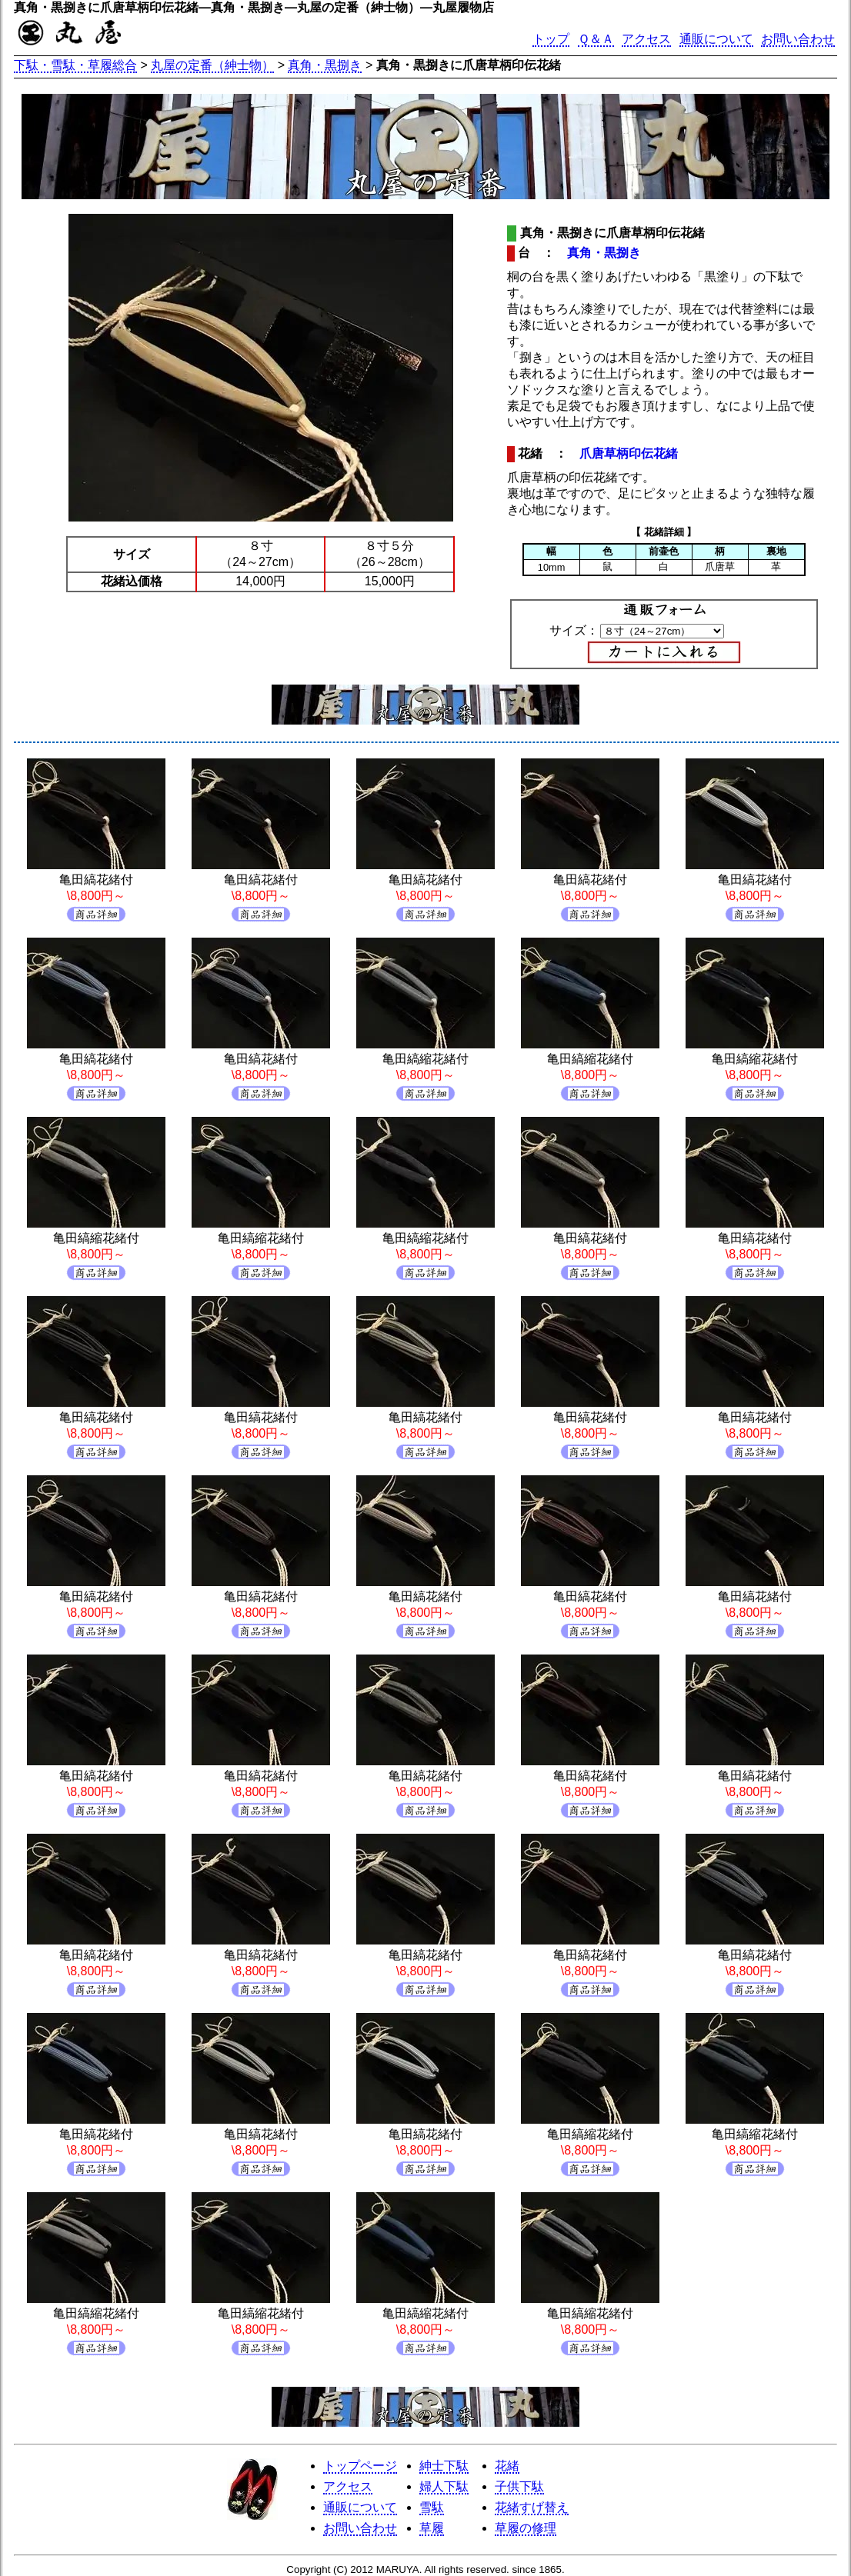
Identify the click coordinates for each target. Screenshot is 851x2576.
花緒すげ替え (532, 2507)
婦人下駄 (444, 2486)
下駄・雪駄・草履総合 (75, 65)
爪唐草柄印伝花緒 (628, 453)
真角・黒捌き (325, 65)
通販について (716, 38)
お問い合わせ (798, 38)
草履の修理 (525, 2527)
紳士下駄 (444, 2465)
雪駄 (431, 2507)
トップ (550, 38)
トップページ (360, 2465)
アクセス (646, 38)
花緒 (507, 2465)
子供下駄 (519, 2486)
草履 (431, 2527)
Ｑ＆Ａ (596, 38)
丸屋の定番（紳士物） (212, 65)
